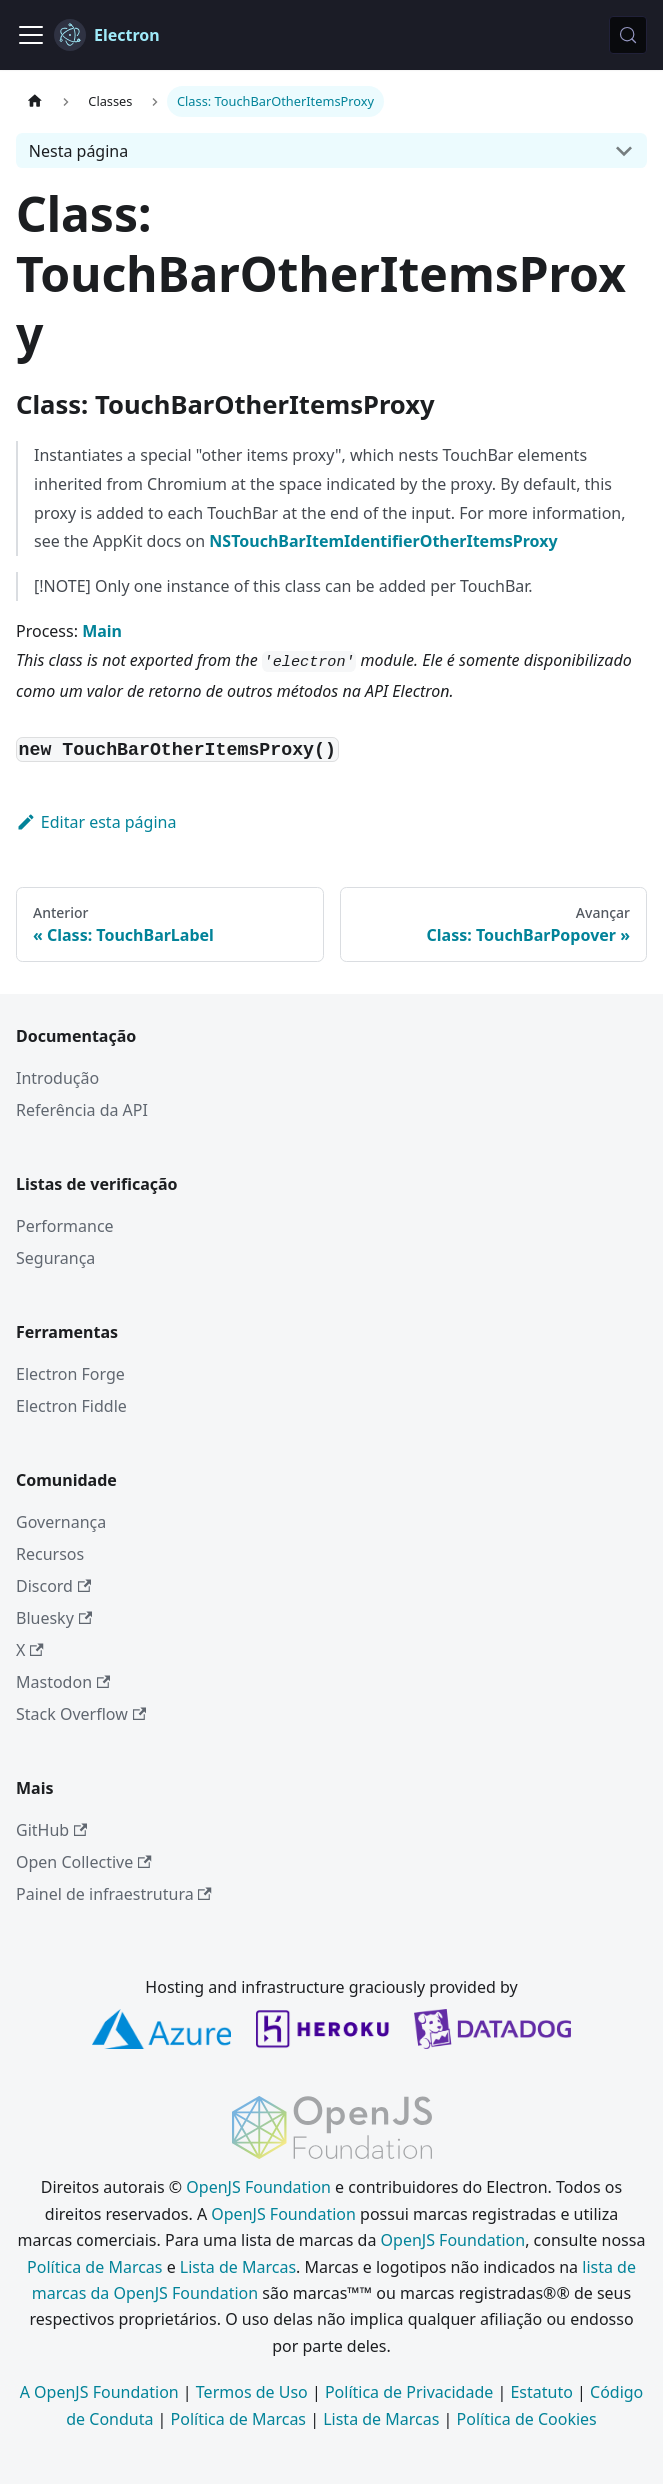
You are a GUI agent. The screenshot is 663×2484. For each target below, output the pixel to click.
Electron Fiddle (71, 1406)
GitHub (51, 1830)
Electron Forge (70, 1374)
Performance (65, 1226)
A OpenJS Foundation (99, 2392)
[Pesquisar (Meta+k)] (628, 35)
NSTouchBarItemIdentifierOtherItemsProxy (383, 541)
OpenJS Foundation (258, 2187)
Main (102, 631)
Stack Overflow (81, 1714)
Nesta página (78, 151)
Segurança (55, 1258)
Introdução (57, 1078)
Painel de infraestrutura (114, 1894)
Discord (53, 1586)
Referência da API (82, 1110)
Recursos (50, 1554)
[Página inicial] (35, 101)
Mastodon (63, 1682)
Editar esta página (96, 822)
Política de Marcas (94, 2267)
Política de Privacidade (409, 2392)
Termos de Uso (252, 2392)
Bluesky (54, 1618)
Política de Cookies (527, 2419)
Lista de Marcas (238, 2267)
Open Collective (84, 1862)
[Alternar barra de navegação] (31, 35)
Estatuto (541, 2392)
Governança (61, 1522)
